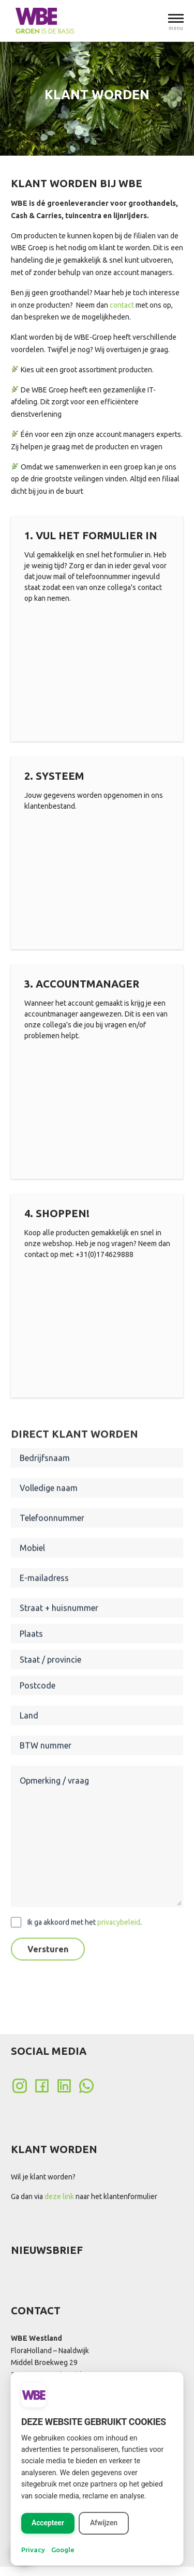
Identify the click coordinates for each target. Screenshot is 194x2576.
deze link (59, 2196)
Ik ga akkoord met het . (84, 1959)
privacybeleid (118, 1959)
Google (62, 2549)
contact (122, 305)
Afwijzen (103, 2523)
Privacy (33, 2549)
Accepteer (48, 2523)
